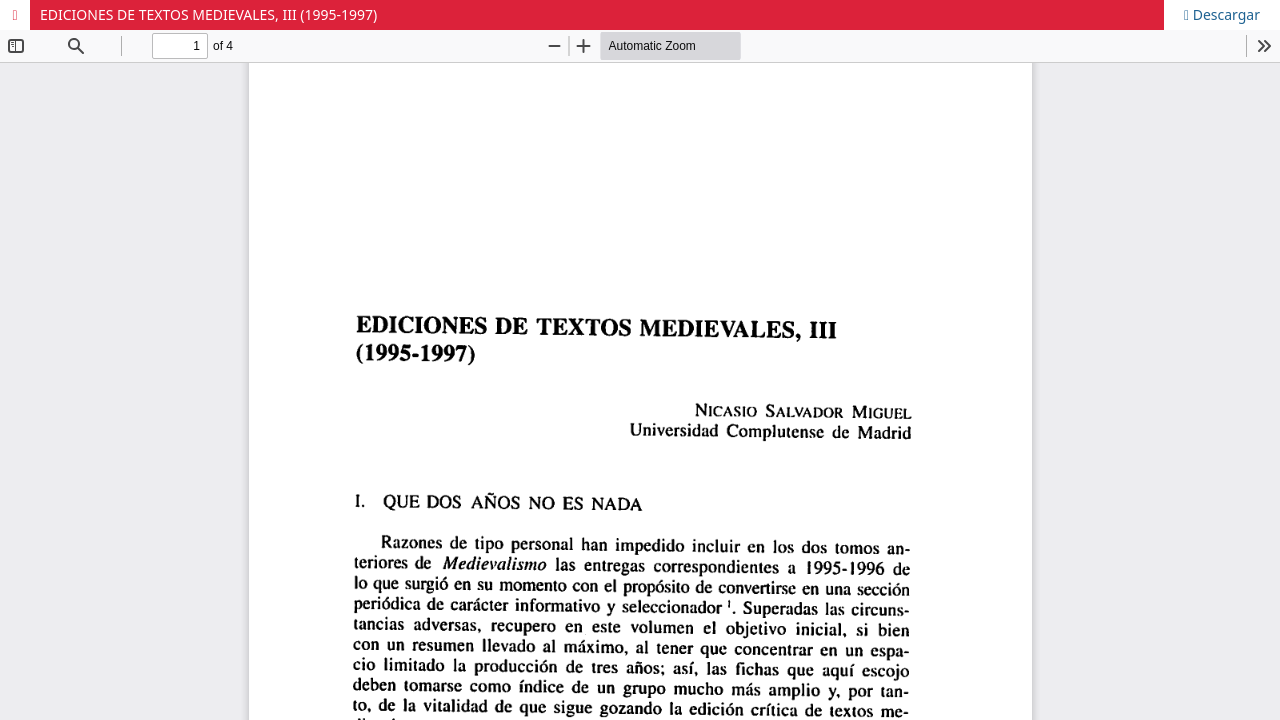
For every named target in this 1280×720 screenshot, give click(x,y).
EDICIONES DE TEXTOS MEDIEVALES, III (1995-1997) (208, 14)
